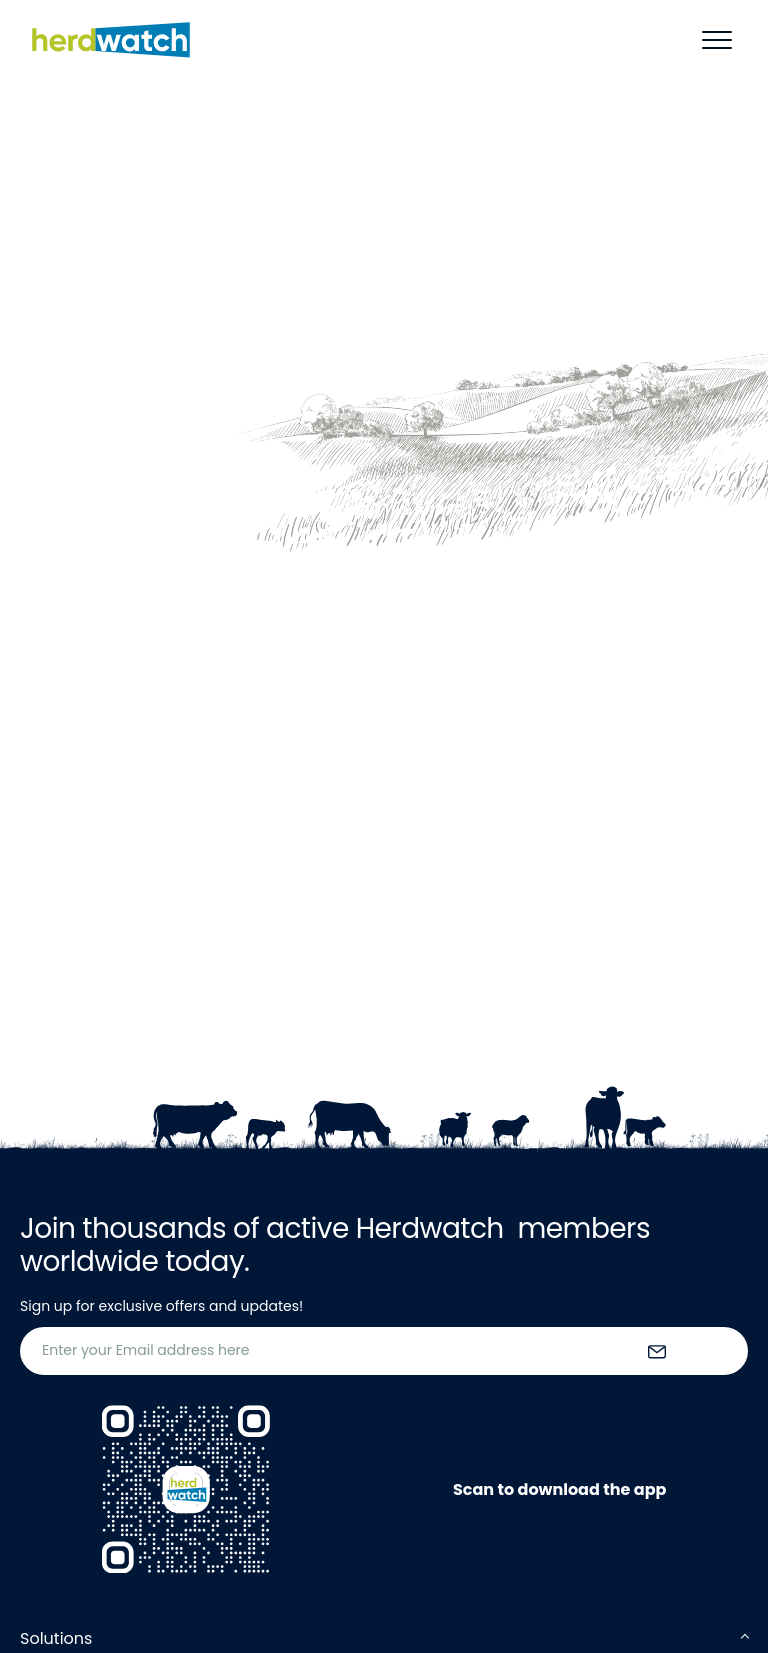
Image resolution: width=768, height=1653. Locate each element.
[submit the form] (657, 1351)
